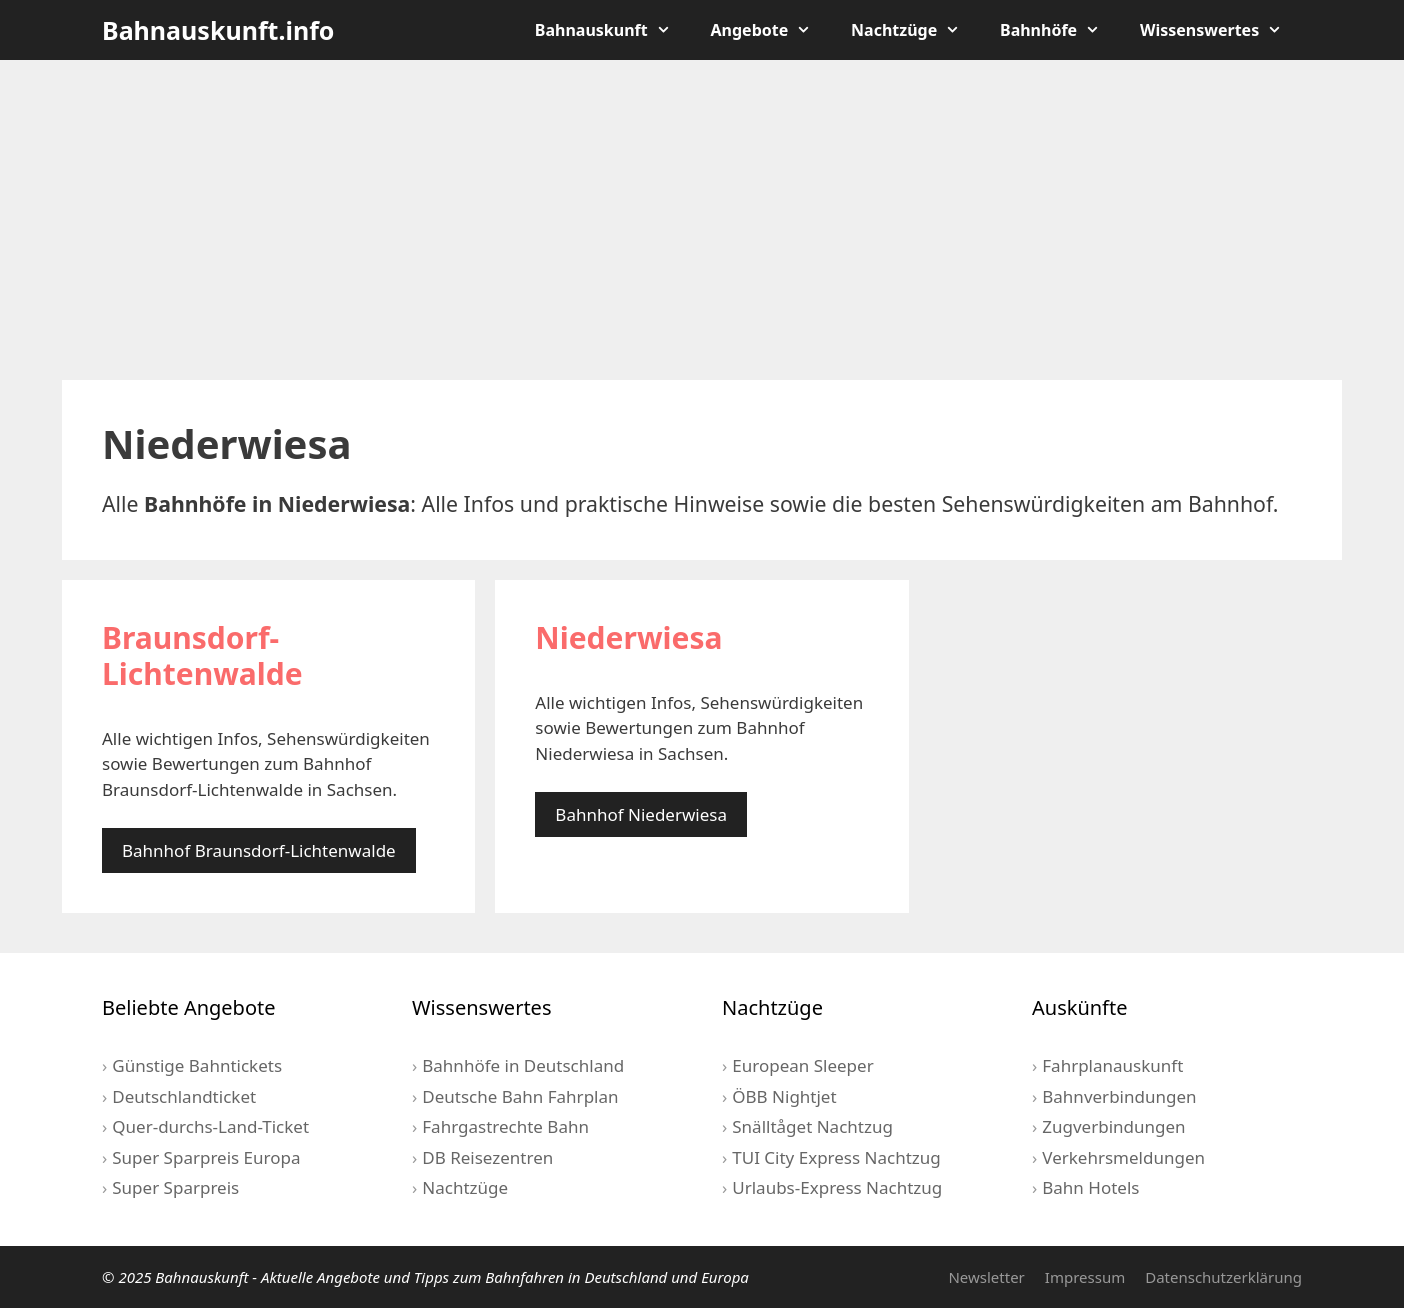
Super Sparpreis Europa (206, 1157)
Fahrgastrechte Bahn (505, 1126)
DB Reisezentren (487, 1157)
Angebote (771, 30)
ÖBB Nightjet (784, 1096)
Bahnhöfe (1060, 30)
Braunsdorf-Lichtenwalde (202, 655)
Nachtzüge (915, 30)
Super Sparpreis (175, 1187)
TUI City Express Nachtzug (836, 1157)
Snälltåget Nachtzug (812, 1126)
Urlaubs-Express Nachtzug (837, 1187)
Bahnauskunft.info (218, 30)
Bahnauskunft (613, 30)
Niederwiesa (628, 637)
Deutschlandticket (184, 1096)
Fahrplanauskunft (1112, 1065)
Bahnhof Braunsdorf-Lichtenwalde (259, 850)
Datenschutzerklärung (1223, 1277)
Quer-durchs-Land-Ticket (210, 1126)
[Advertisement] (702, 220)
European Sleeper (802, 1065)
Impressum (1085, 1277)
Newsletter (986, 1277)
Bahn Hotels (1090, 1187)
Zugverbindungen (1113, 1126)
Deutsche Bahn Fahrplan (520, 1096)
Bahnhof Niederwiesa (641, 814)
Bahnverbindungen (1119, 1096)
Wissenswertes (1221, 30)
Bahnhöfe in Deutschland (523, 1065)
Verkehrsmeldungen (1123, 1157)
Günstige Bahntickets (197, 1065)
